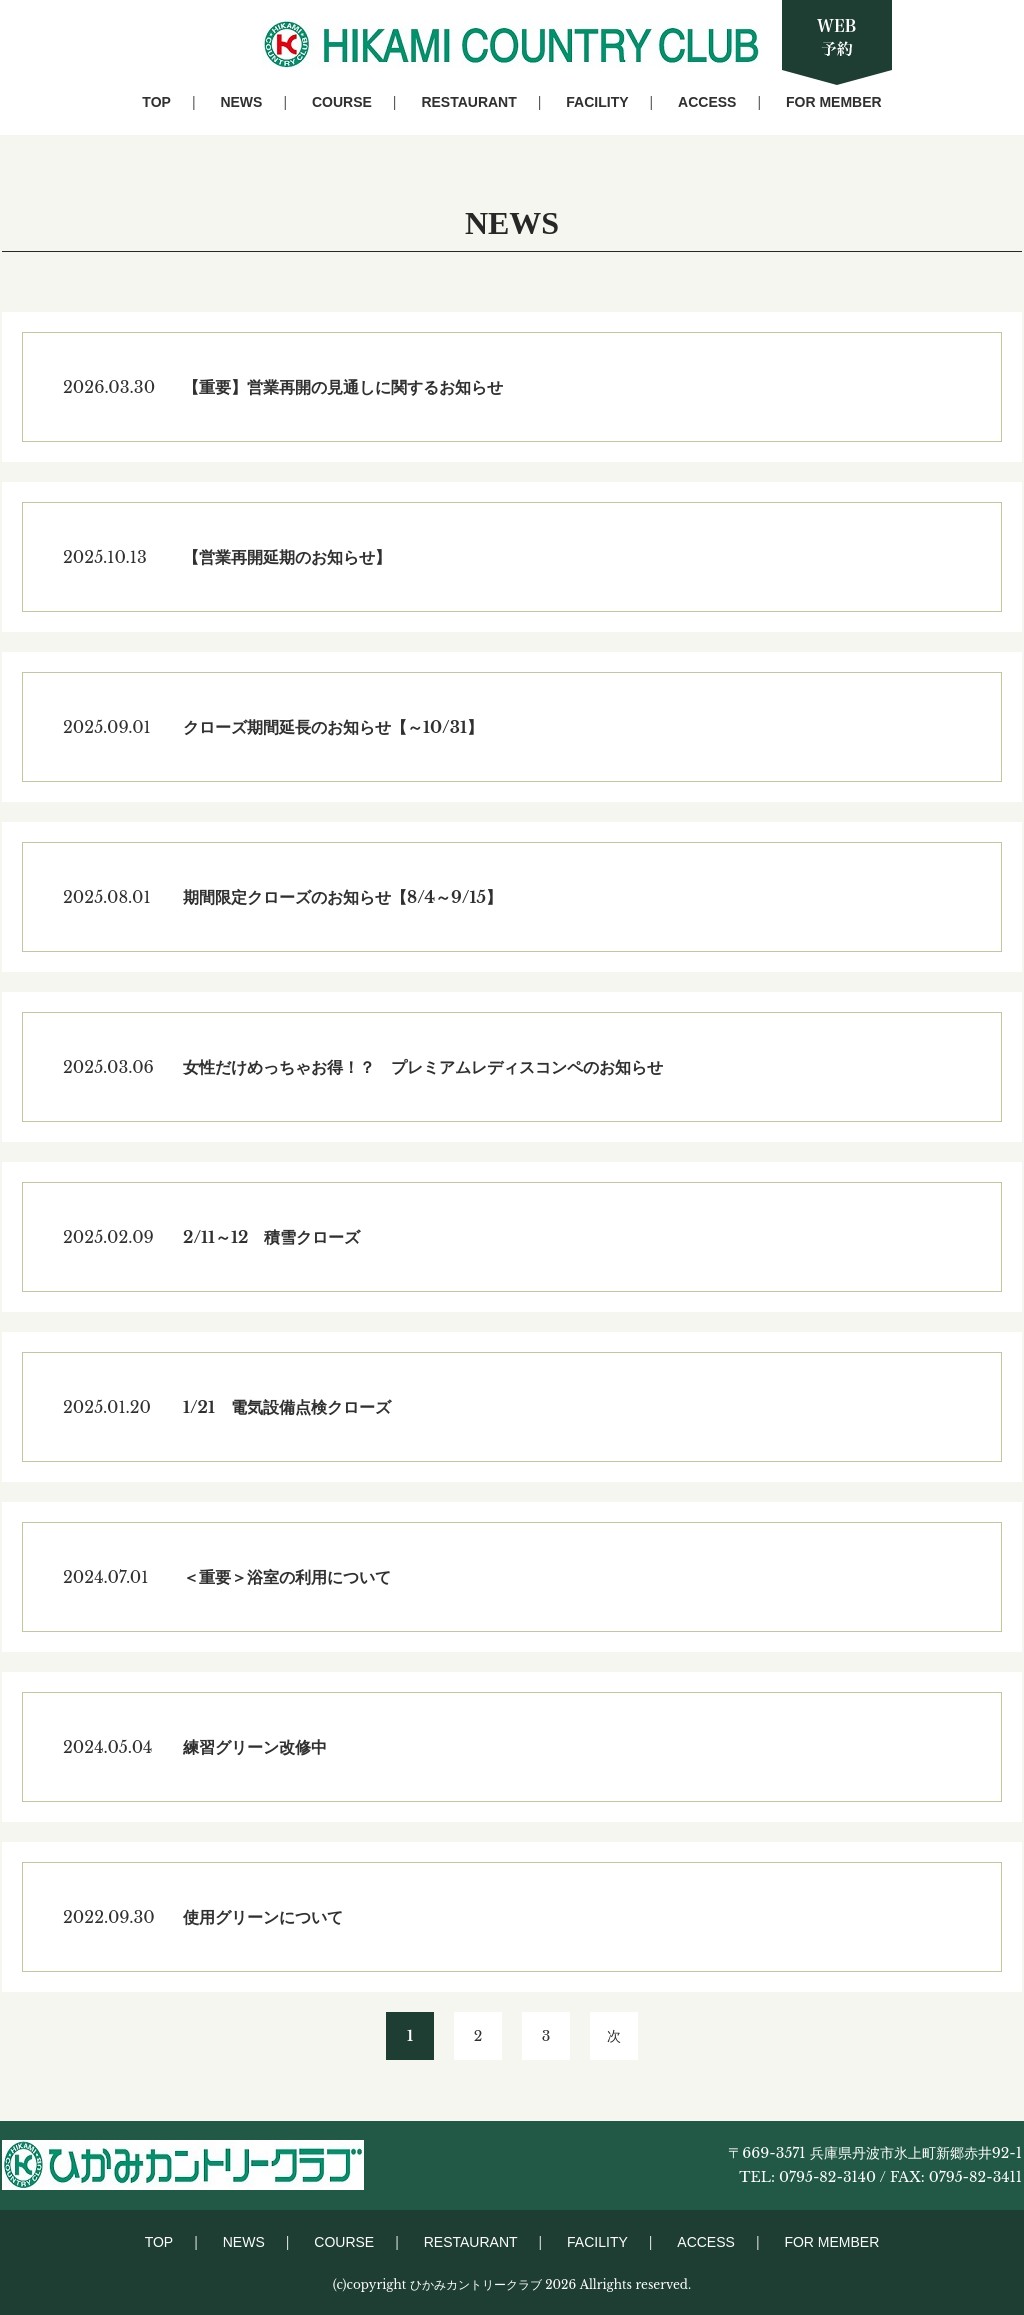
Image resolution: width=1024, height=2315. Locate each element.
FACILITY (597, 102)
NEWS (241, 102)
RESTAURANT (468, 102)
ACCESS (707, 102)
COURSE (342, 102)
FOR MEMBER (834, 102)
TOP (156, 102)
